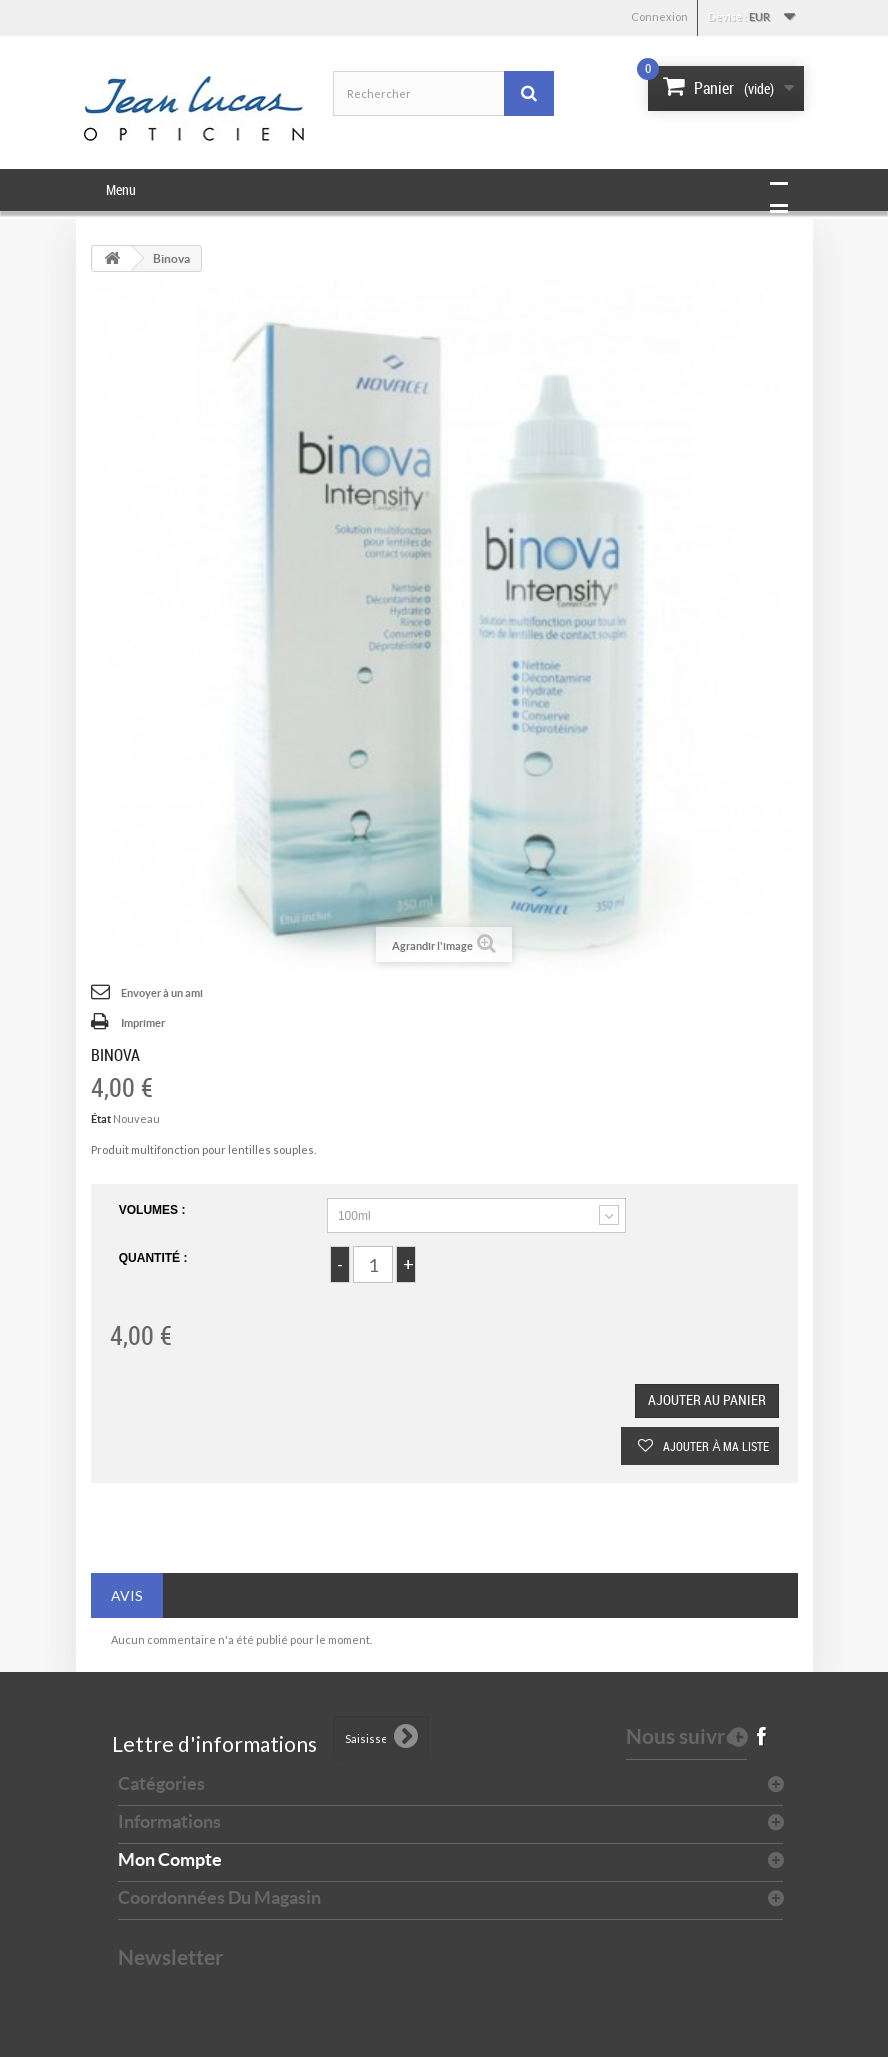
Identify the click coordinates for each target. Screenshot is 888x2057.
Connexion (659, 16)
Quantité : (153, 1258)
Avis (127, 1595)
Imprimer (143, 1023)
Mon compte (170, 1859)
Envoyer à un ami (162, 993)
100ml (354, 1216)
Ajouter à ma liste (714, 1446)
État (101, 1119)
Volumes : (154, 1210)
